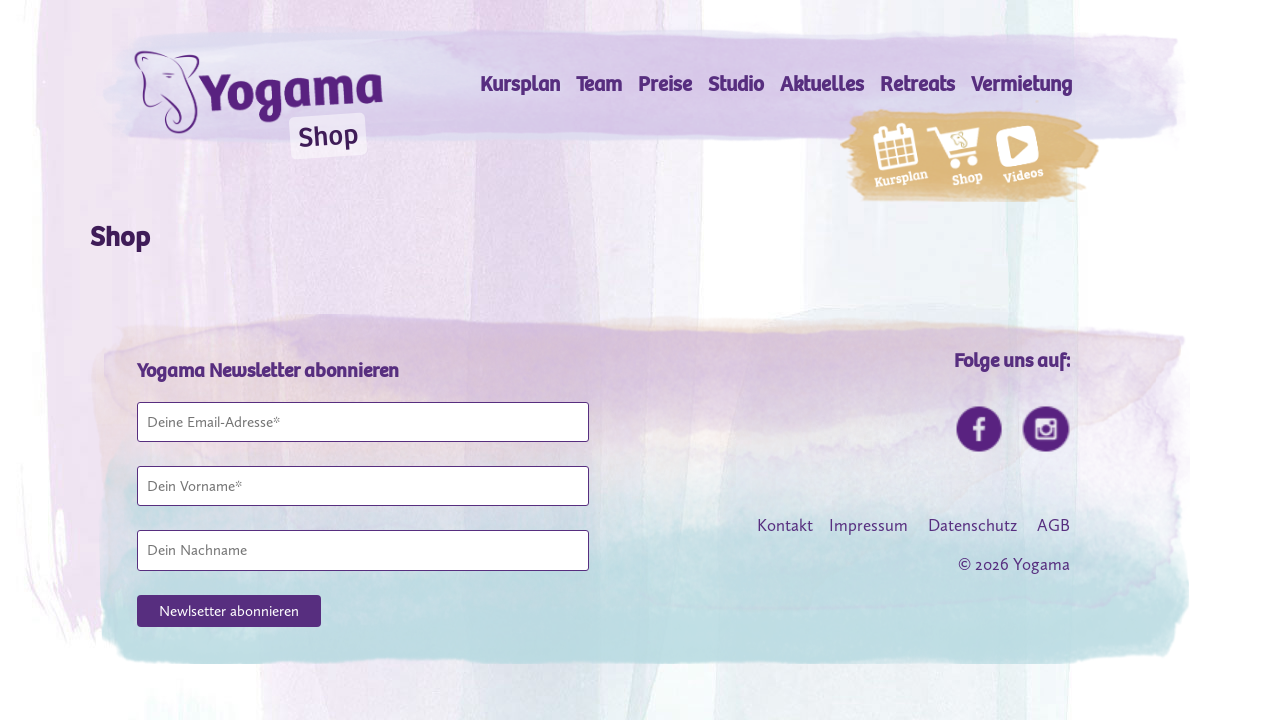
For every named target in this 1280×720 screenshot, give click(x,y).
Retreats (917, 84)
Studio (736, 84)
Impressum (868, 525)
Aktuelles (822, 84)
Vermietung (1021, 84)
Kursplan (520, 84)
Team (599, 84)
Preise (665, 84)
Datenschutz (972, 525)
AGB (1053, 525)
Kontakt (785, 525)
